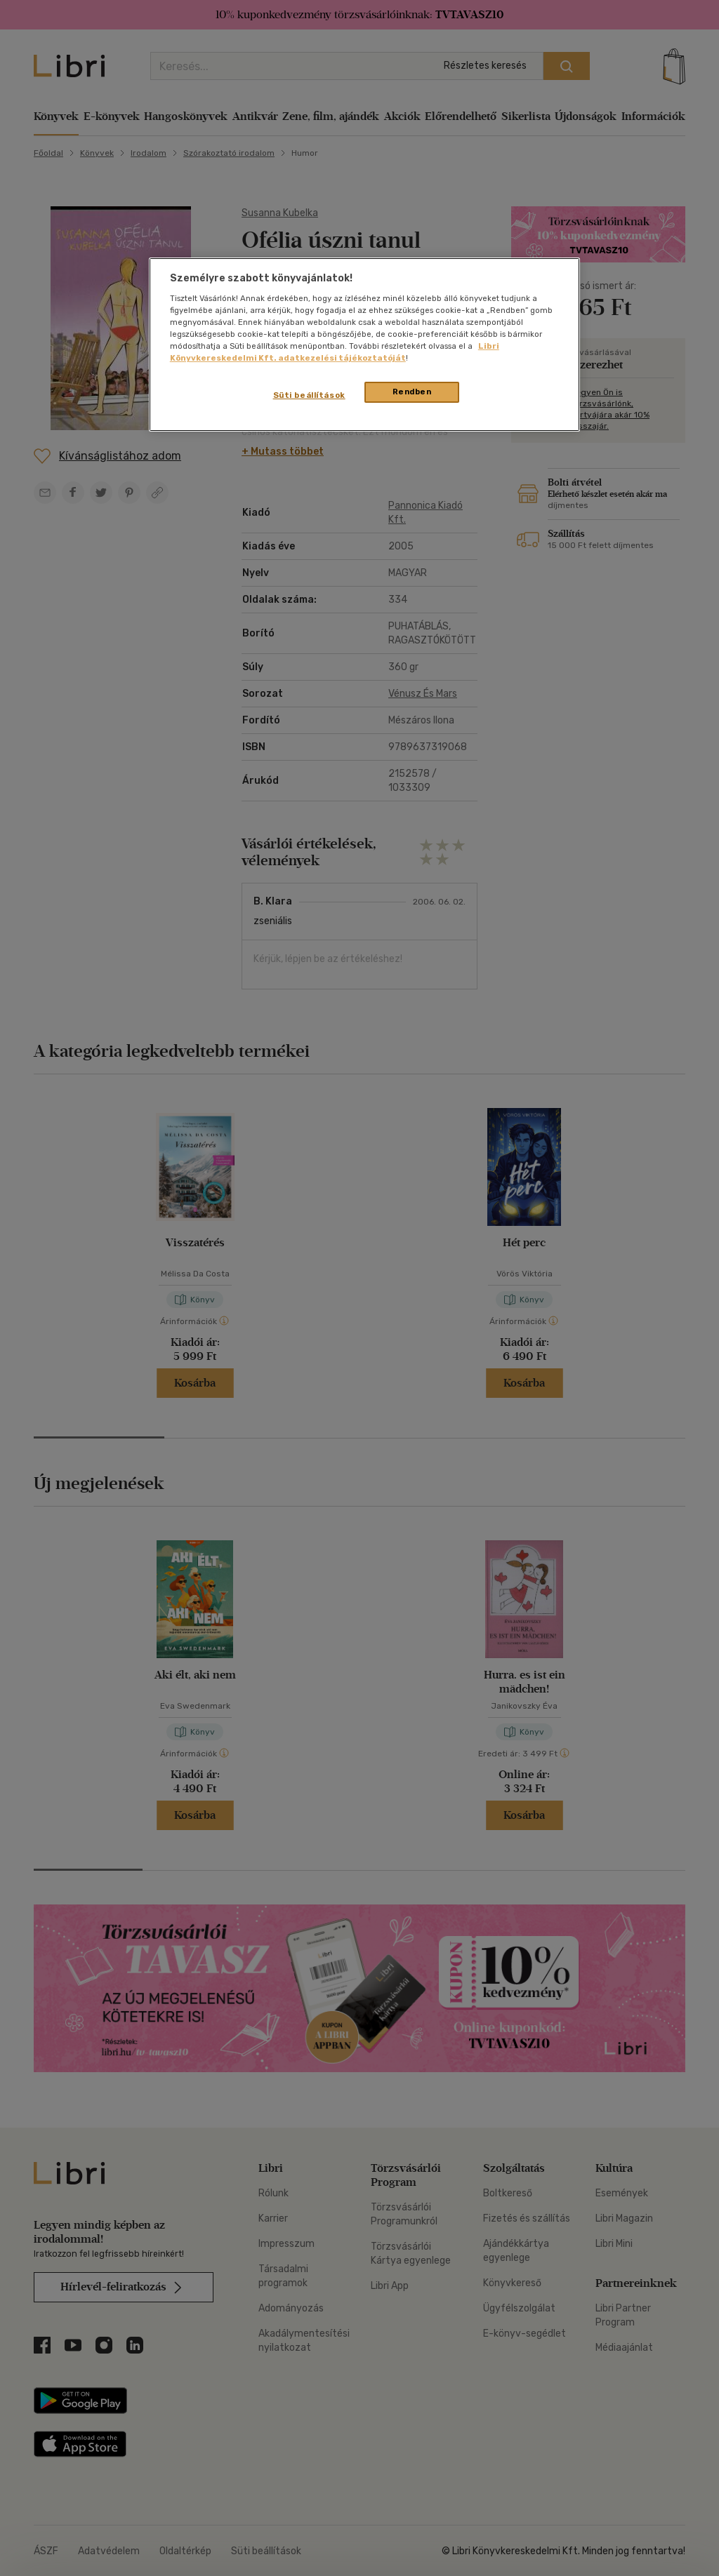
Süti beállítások (309, 395)
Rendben (412, 391)
